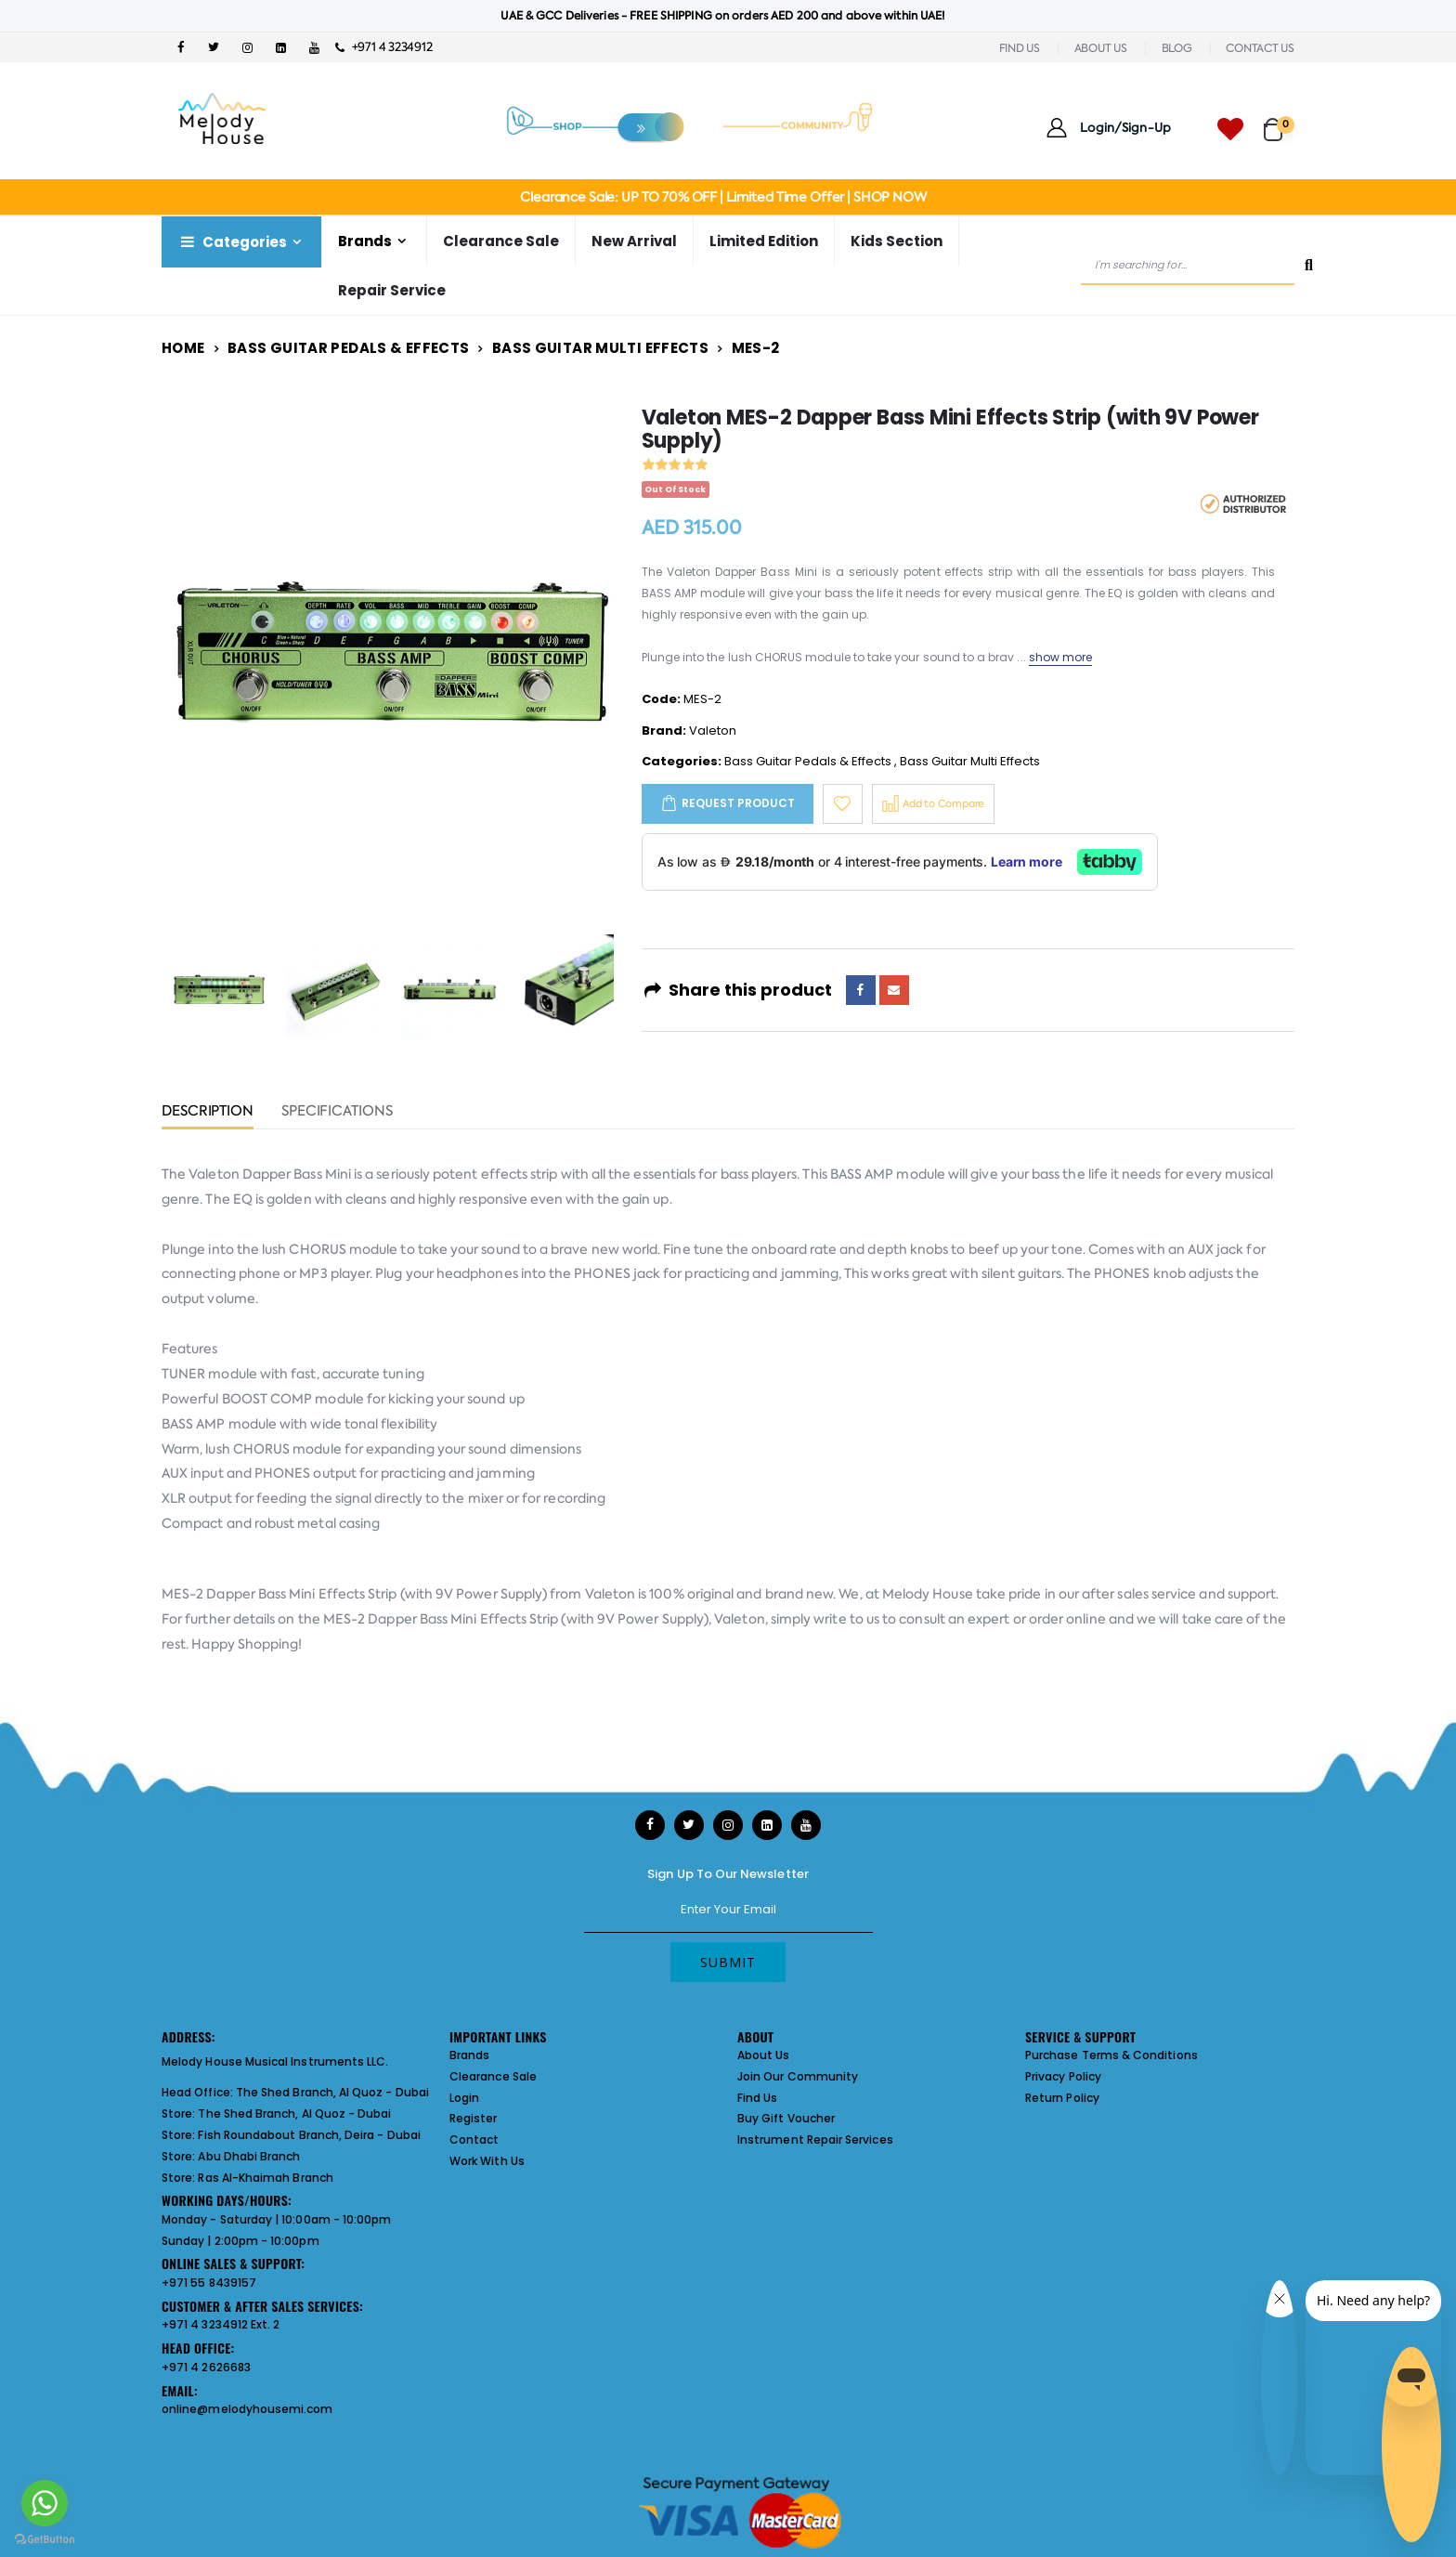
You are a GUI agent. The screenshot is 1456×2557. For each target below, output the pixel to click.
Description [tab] (208, 1112)
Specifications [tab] (337, 1112)
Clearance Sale (501, 241)
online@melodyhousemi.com (247, 2409)
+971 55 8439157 (209, 2282)
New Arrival (634, 241)
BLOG (1177, 48)
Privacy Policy (1063, 2076)
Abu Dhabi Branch (249, 2156)
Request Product (738, 803)
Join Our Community (797, 2076)
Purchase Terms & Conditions (1111, 2055)
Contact (474, 2139)
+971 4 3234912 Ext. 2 (221, 2324)
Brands (365, 241)
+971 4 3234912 (384, 47)
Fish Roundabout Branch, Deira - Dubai (309, 2135)
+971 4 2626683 (206, 2367)
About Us (763, 2055)
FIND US (1019, 48)
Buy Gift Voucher (786, 2118)
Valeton (712, 730)
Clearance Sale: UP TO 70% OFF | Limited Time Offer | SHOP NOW (723, 197)
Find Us (757, 2098)
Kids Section (896, 241)
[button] (1279, 121)
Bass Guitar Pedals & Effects (349, 348)
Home (183, 348)
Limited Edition (763, 241)
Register (473, 2118)
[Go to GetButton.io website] (44, 2538)
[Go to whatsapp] (44, 2503)
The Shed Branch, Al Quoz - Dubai (332, 2092)
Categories (232, 242)
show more (1061, 657)
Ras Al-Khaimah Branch (265, 2177)
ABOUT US (1100, 48)
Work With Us (487, 2161)
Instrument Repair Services (815, 2139)
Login (464, 2098)
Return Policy (1062, 2098)
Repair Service (392, 290)
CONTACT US (1260, 48)
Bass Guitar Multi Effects (600, 348)
